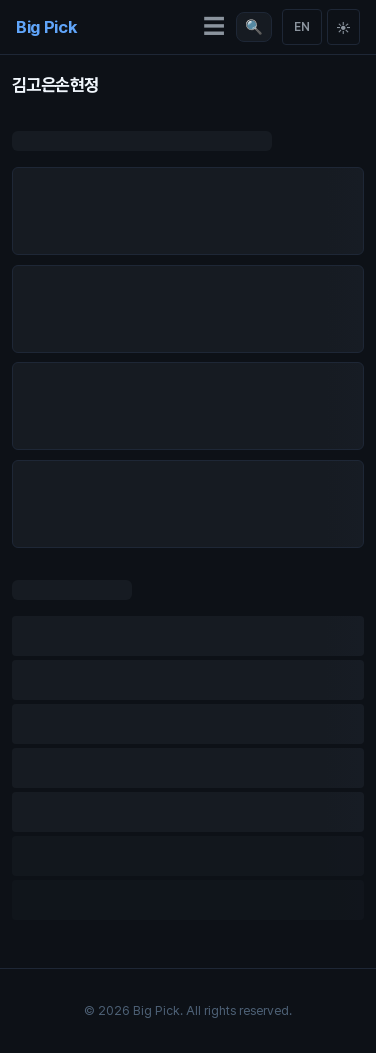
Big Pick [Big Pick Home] (46, 27)
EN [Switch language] (302, 27)
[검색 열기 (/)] (254, 27)
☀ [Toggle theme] (343, 27)
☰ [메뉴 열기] (214, 26)
